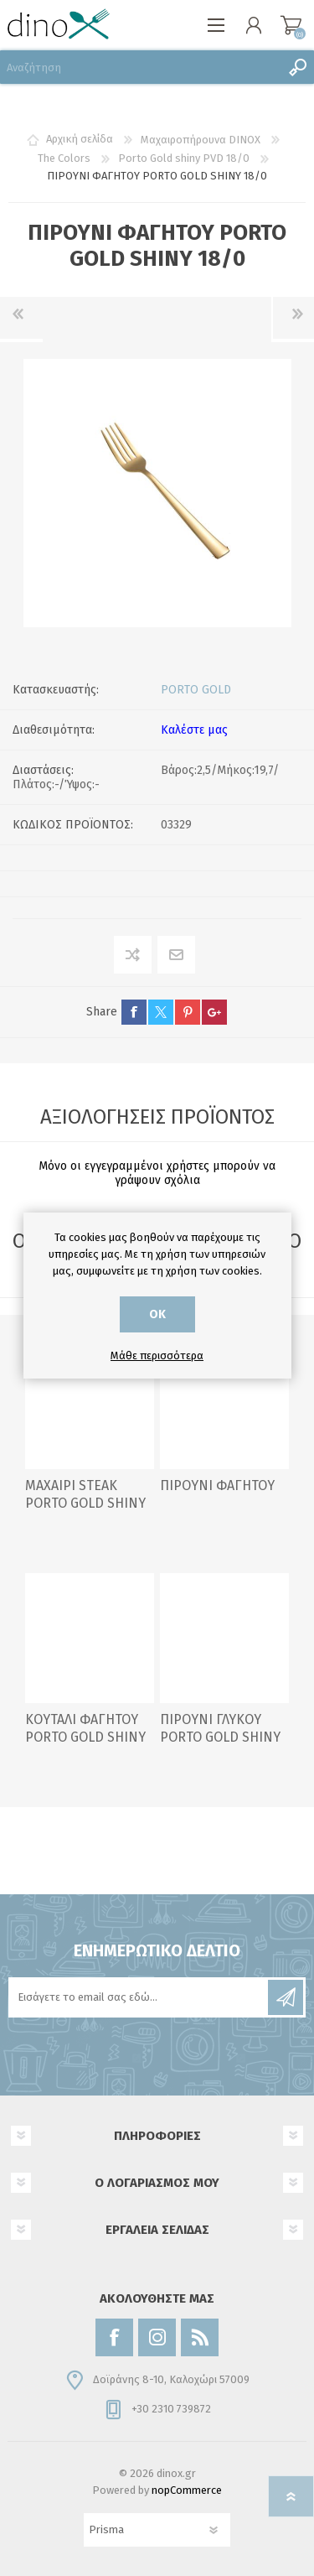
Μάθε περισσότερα (157, 1355)
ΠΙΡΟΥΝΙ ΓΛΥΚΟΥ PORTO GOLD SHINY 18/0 (220, 1737)
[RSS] (200, 2337)
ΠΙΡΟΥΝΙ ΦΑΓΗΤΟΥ (217, 1485)
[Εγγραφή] (139, 1997)
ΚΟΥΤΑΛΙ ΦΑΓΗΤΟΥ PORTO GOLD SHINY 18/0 (85, 1737)
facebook (134, 1012)
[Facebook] (114, 2337)
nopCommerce (187, 2490)
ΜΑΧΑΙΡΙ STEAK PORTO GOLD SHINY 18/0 (85, 1503)
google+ (214, 1012)
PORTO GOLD (196, 690)
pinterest (187, 1012)
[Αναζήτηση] (140, 67)
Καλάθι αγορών (291, 25)
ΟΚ (157, 1314)
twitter (160, 1012)
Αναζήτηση (297, 67)
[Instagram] (157, 2337)
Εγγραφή (285, 1997)
